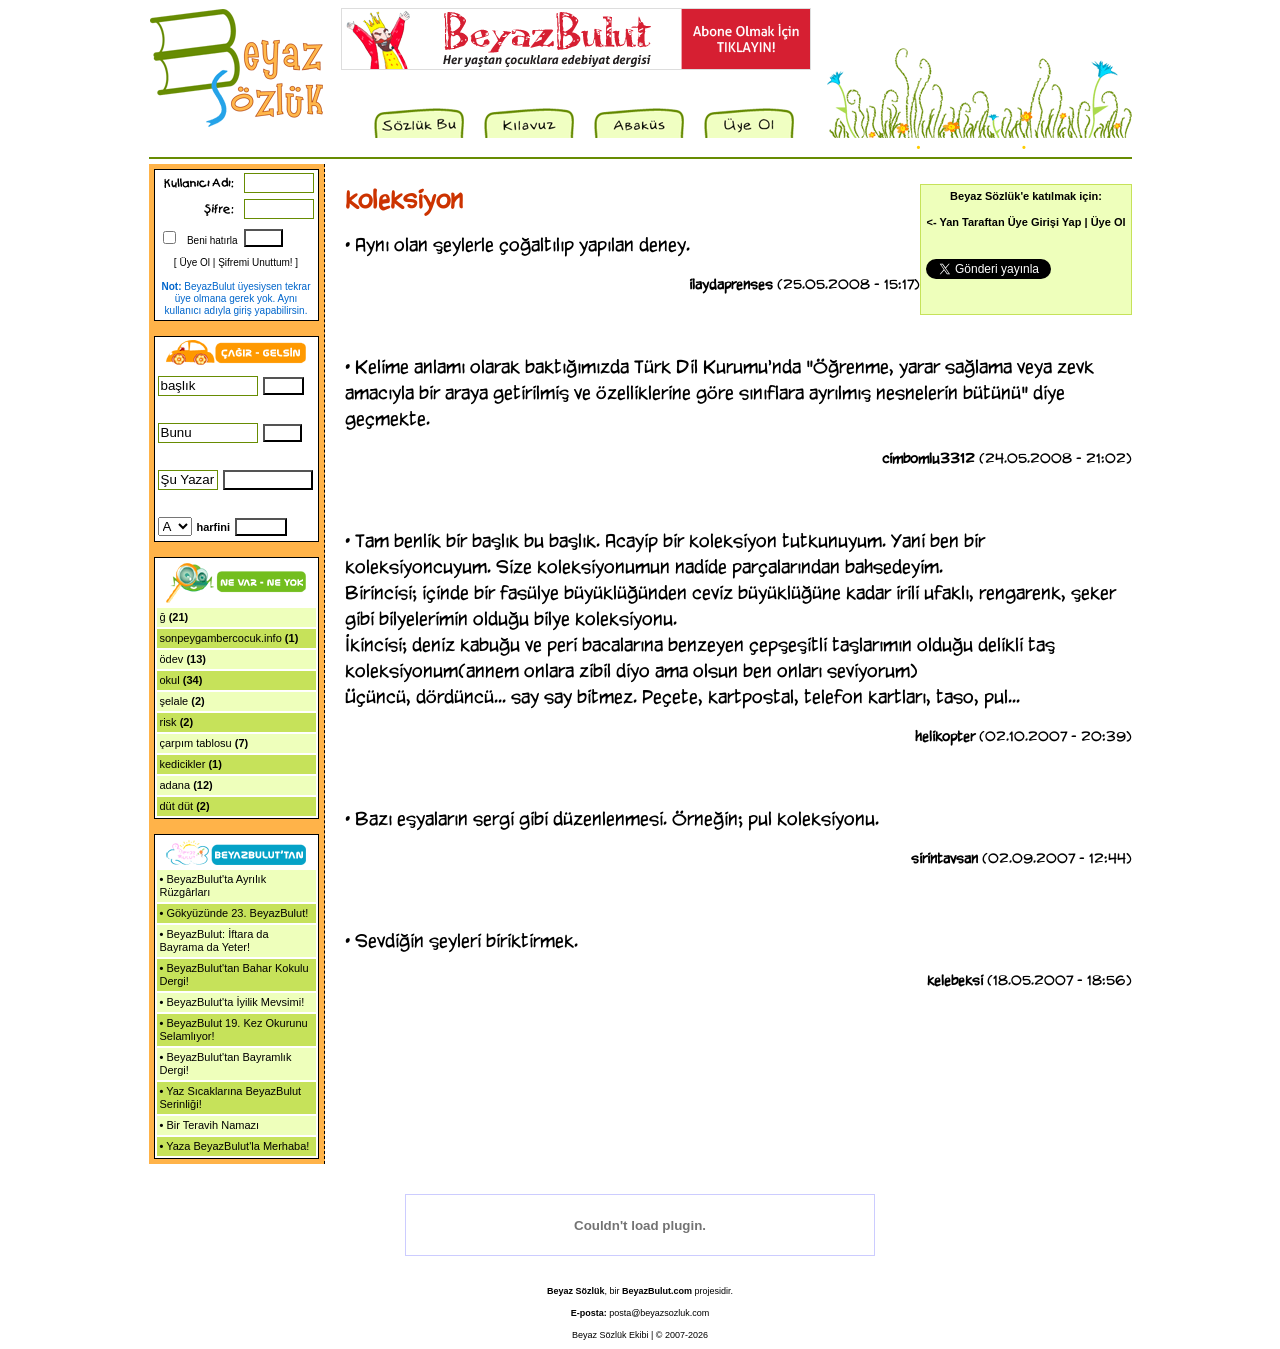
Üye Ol (194, 262)
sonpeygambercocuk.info (221, 638)
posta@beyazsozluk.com (659, 1313)
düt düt (177, 806)
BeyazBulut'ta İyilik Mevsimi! (235, 1002)
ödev (172, 659)
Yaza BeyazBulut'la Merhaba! (237, 1146)
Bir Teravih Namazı (212, 1125)
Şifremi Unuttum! (255, 262)
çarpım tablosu (196, 743)
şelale (174, 701)
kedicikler (183, 764)
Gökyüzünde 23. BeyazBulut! (237, 913)
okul (170, 680)
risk (168, 722)
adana (175, 785)
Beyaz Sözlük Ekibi (610, 1335)
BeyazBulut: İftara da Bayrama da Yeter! (214, 940)
